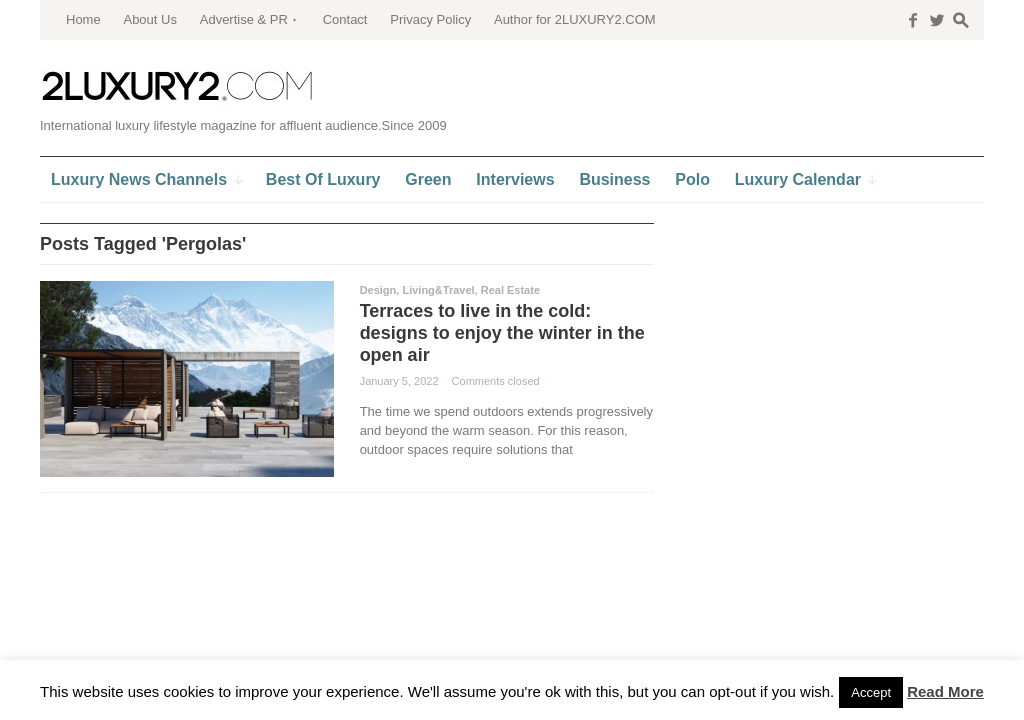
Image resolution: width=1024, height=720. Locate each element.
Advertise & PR (244, 19)
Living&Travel (438, 290)
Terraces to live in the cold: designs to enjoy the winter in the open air (502, 333)
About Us (149, 19)
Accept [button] (871, 692)
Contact (345, 19)
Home (83, 19)
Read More (945, 691)
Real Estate (510, 290)
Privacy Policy (430, 19)
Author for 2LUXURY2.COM (575, 19)
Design (378, 290)
